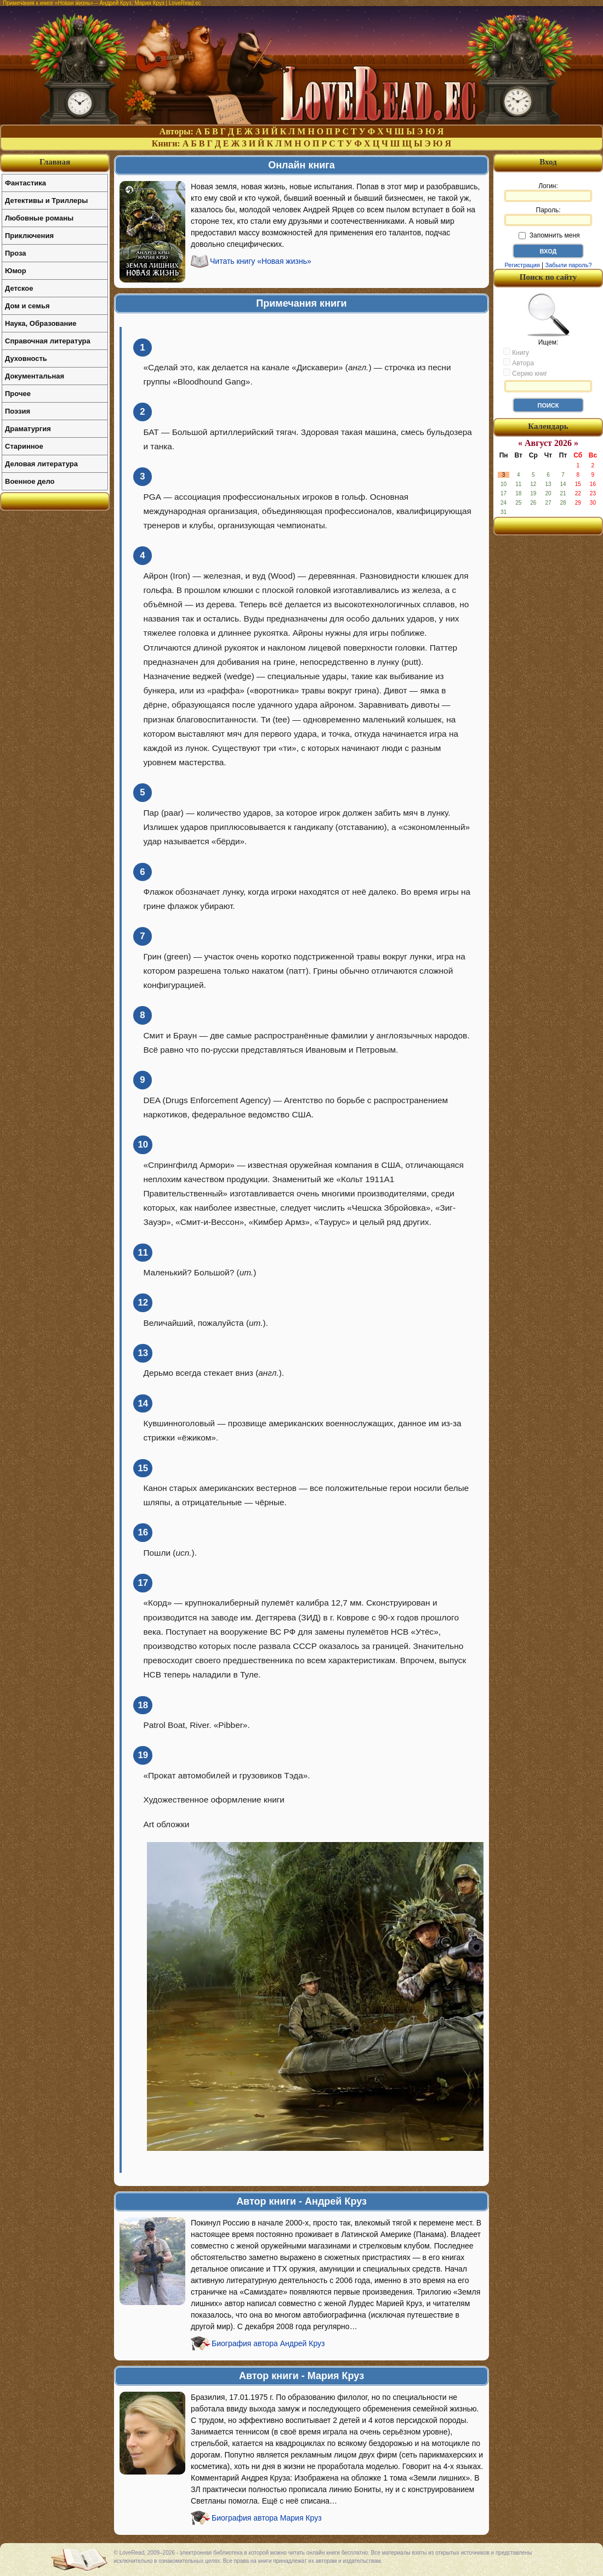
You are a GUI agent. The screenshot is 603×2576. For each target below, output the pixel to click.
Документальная (34, 376)
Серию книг (525, 373)
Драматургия (28, 429)
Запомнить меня (549, 235)
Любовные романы (39, 218)
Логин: (548, 192)
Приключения (29, 235)
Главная (54, 161)
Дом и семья (27, 306)
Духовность (26, 358)
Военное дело (30, 481)
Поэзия (17, 411)
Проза (15, 253)
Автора (518, 362)
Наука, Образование (40, 323)
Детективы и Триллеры (46, 200)
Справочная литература (47, 341)
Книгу (516, 352)
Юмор (15, 271)
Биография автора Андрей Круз (268, 2343)
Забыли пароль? (568, 265)
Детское (19, 288)
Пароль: (548, 216)
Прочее (18, 393)
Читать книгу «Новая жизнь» (260, 261)
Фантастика (25, 183)
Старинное (24, 446)
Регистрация (521, 265)
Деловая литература (41, 464)
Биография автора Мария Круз (267, 2517)
